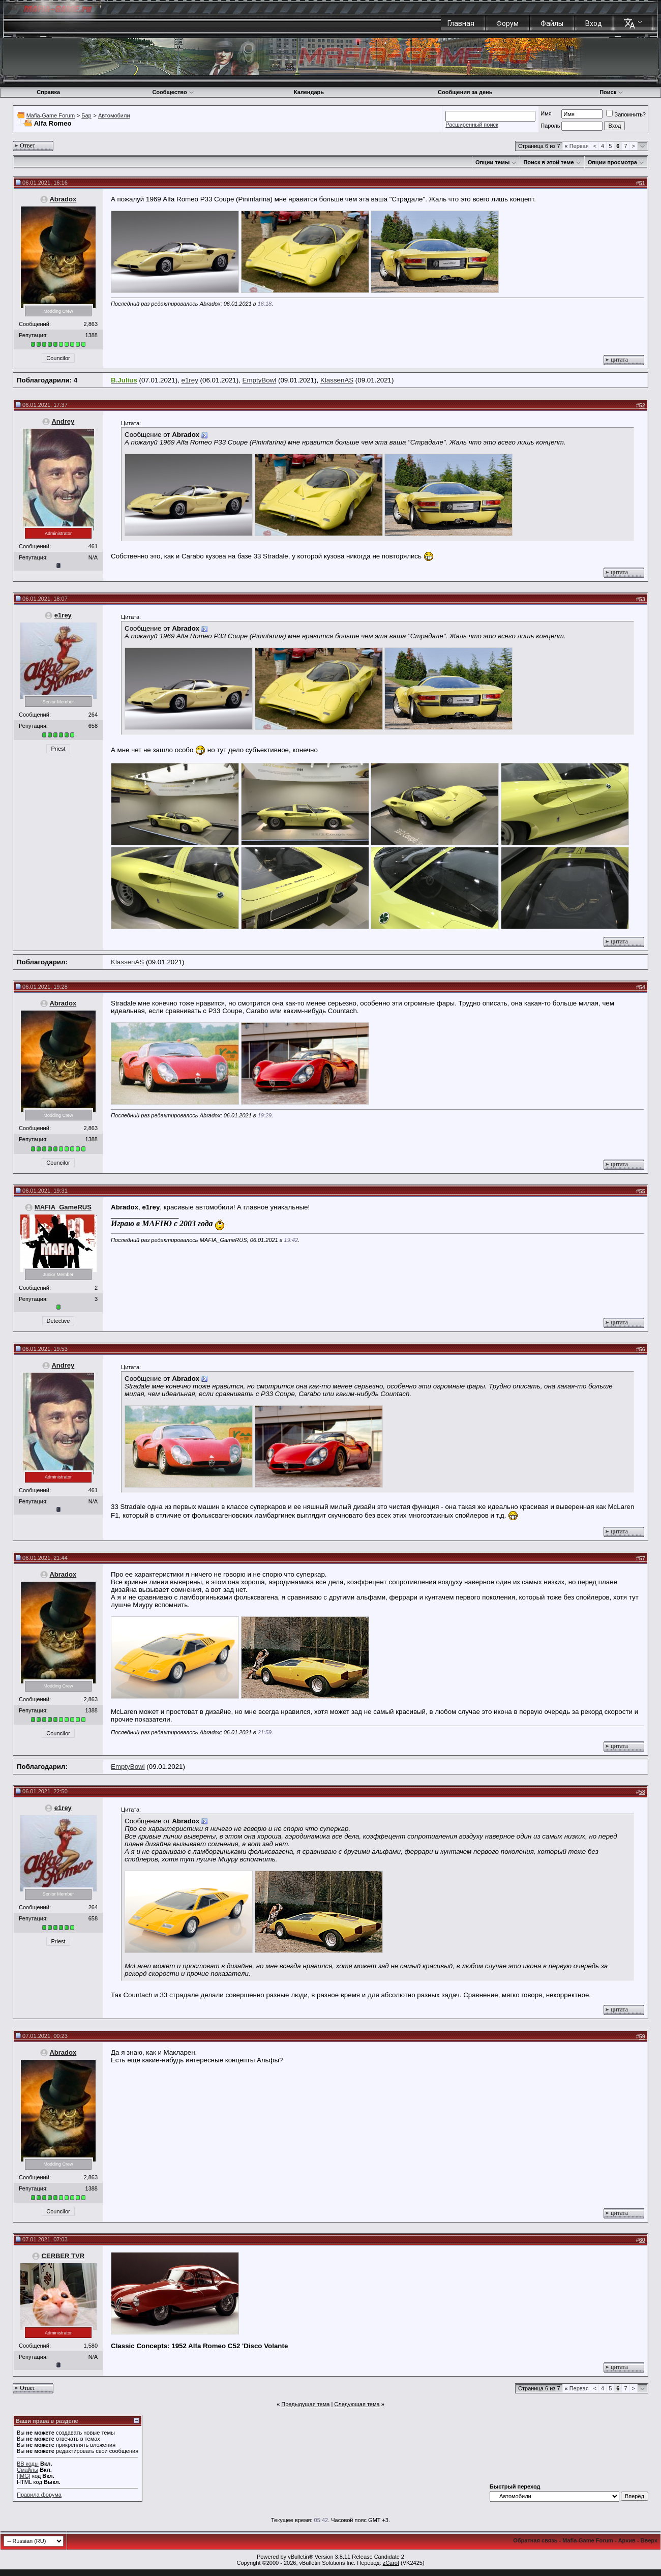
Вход (593, 23)
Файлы (551, 23)
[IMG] (24, 2476)
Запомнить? (626, 114)
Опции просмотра (612, 162)
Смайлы (27, 2470)
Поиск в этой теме (548, 162)
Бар (86, 115)
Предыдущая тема (305, 2404)
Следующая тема (356, 2404)
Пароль (550, 126)
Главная (460, 23)
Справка (48, 92)
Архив (627, 2540)
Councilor (58, 358)
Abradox (62, 199)
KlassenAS (336, 380)
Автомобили (114, 115)
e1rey (190, 380)
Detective (58, 1321)
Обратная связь (535, 2540)
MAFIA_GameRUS (63, 1207)
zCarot (391, 2563)
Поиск (611, 92)
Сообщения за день (465, 92)
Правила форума (39, 2495)
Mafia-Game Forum (50, 115)
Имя (545, 113)
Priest (58, 749)
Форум (507, 23)
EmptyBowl (260, 380)
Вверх (649, 2540)
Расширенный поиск (471, 125)
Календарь (309, 92)
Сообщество (173, 92)
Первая (577, 146)
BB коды (28, 2464)
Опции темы (492, 162)
